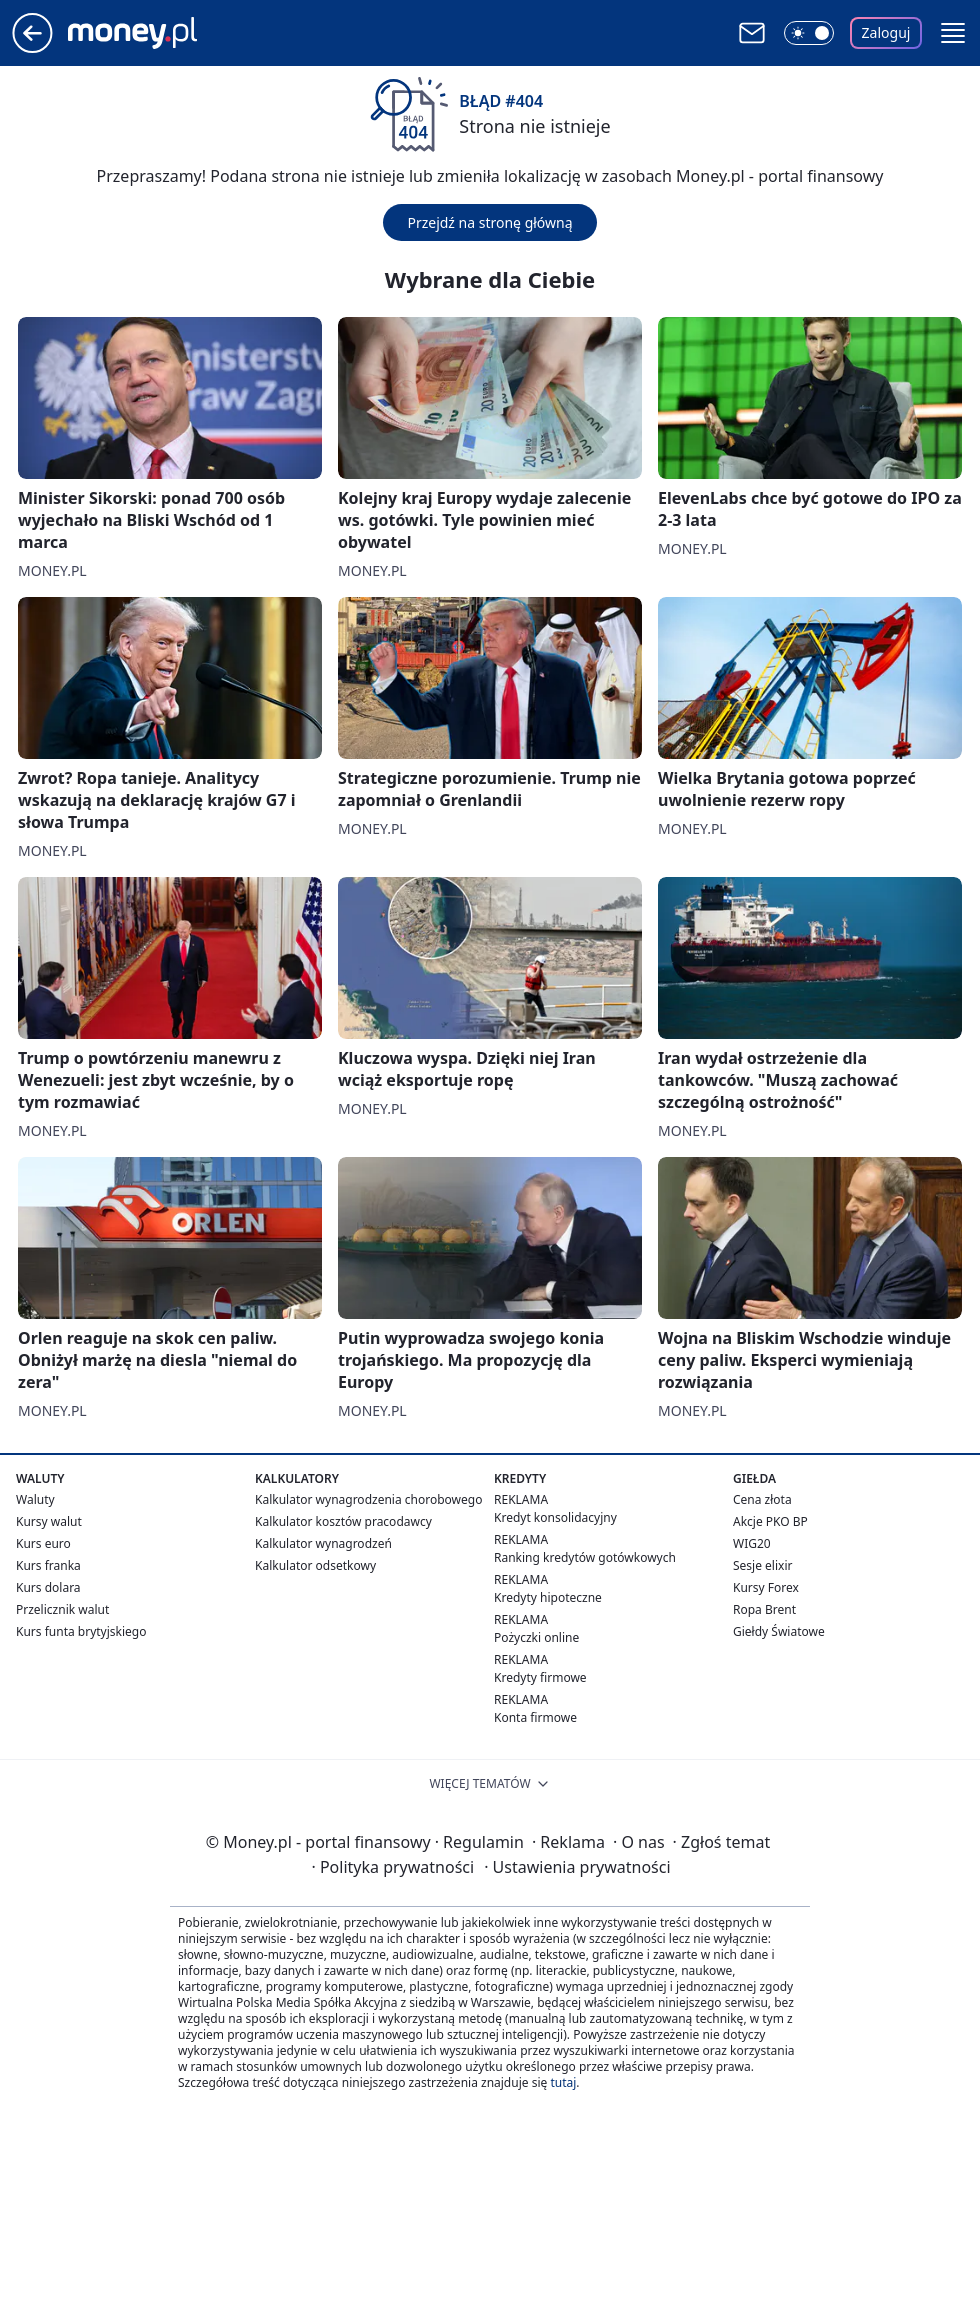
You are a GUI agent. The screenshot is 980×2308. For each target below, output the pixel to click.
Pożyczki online (536, 1637)
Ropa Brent (764, 1609)
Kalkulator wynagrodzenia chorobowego (368, 1499)
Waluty (35, 1499)
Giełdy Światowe (779, 1631)
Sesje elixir (762, 1565)
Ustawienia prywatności (577, 1867)
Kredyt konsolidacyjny (555, 1517)
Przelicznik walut (62, 1609)
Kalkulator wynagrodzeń (323, 1543)
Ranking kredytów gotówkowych (585, 1557)
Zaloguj (886, 32)
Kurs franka (48, 1565)
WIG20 (752, 1543)
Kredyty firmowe (540, 1677)
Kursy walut (49, 1521)
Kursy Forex (766, 1587)
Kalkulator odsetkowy (315, 1565)
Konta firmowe (535, 1717)
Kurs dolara (48, 1587)
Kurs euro (43, 1543)
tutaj (563, 2082)
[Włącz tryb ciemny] (809, 33)
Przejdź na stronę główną (489, 222)
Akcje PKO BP (770, 1521)
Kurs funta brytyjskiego (81, 1631)
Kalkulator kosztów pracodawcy (343, 1521)
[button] (953, 33)
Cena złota (762, 1499)
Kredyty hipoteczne (548, 1597)
